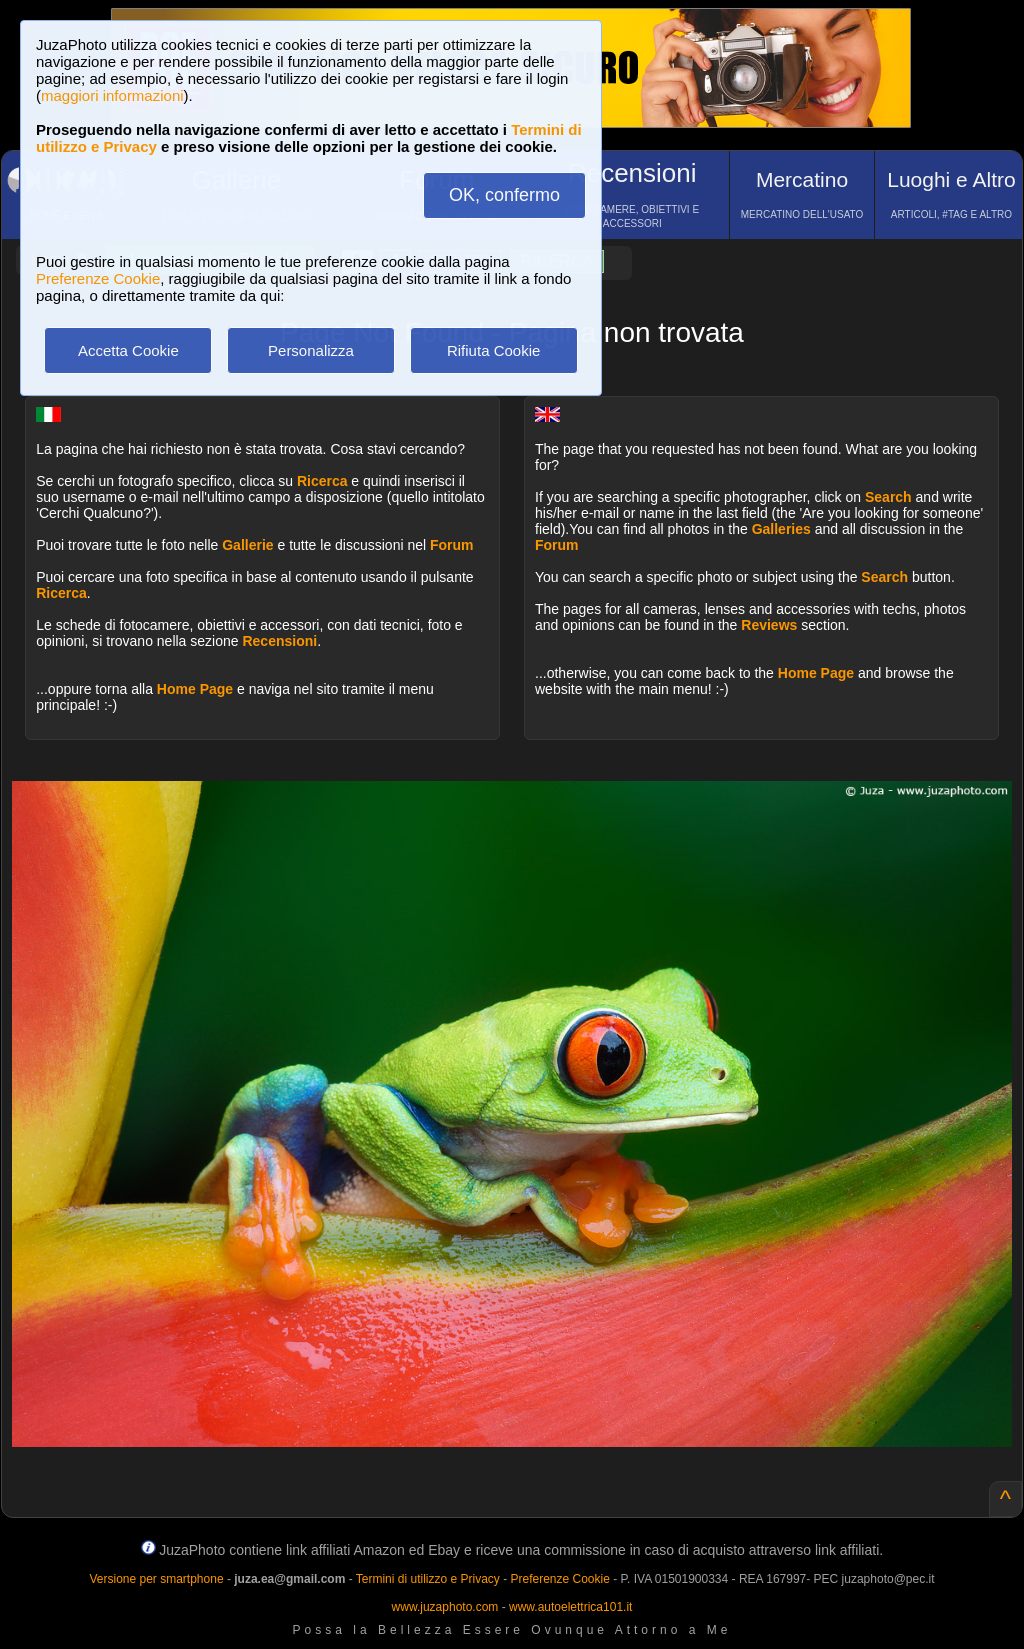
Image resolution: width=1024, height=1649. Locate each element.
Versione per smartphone (156, 1579)
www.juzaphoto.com (445, 1607)
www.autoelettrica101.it (570, 1607)
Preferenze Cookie (98, 278)
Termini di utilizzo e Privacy (428, 1579)
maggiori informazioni (112, 95)
